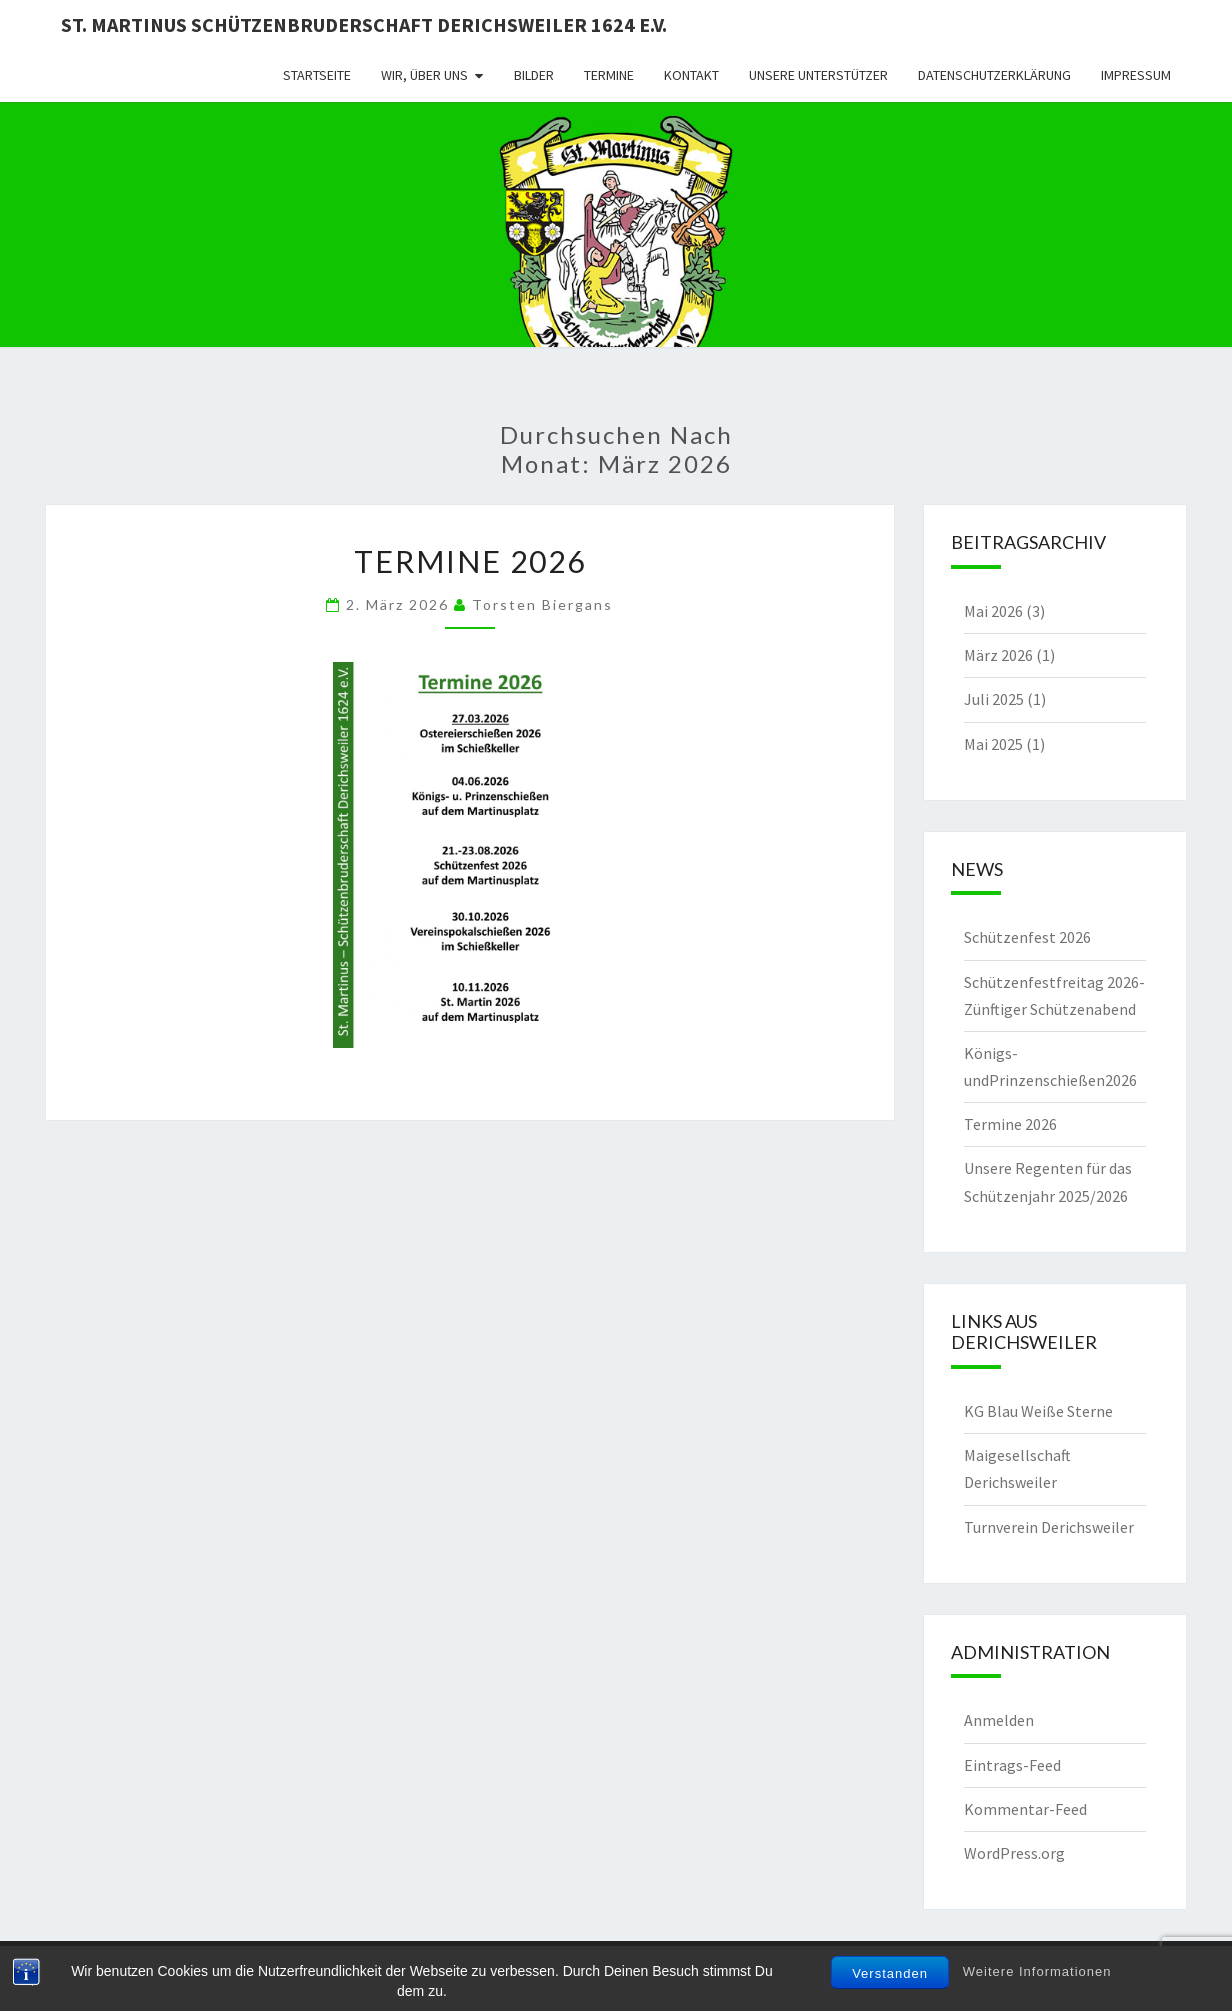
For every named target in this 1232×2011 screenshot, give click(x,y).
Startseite (317, 75)
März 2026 (998, 655)
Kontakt (691, 75)
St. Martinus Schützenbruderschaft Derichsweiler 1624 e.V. (364, 24)
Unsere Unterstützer (818, 75)
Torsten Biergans (542, 604)
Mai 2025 (993, 744)
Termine (609, 75)
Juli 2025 (994, 699)
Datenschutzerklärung (994, 75)
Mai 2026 (993, 611)
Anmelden (999, 1720)
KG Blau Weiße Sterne (1038, 1411)
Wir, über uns (424, 75)
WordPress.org (1014, 1853)
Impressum (1136, 75)
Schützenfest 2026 (1027, 937)
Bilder (534, 75)
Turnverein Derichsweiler (1049, 1527)
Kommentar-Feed (1025, 1809)
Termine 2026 (470, 561)
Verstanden (890, 1973)
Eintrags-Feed (1012, 1765)
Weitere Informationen (1037, 1971)
